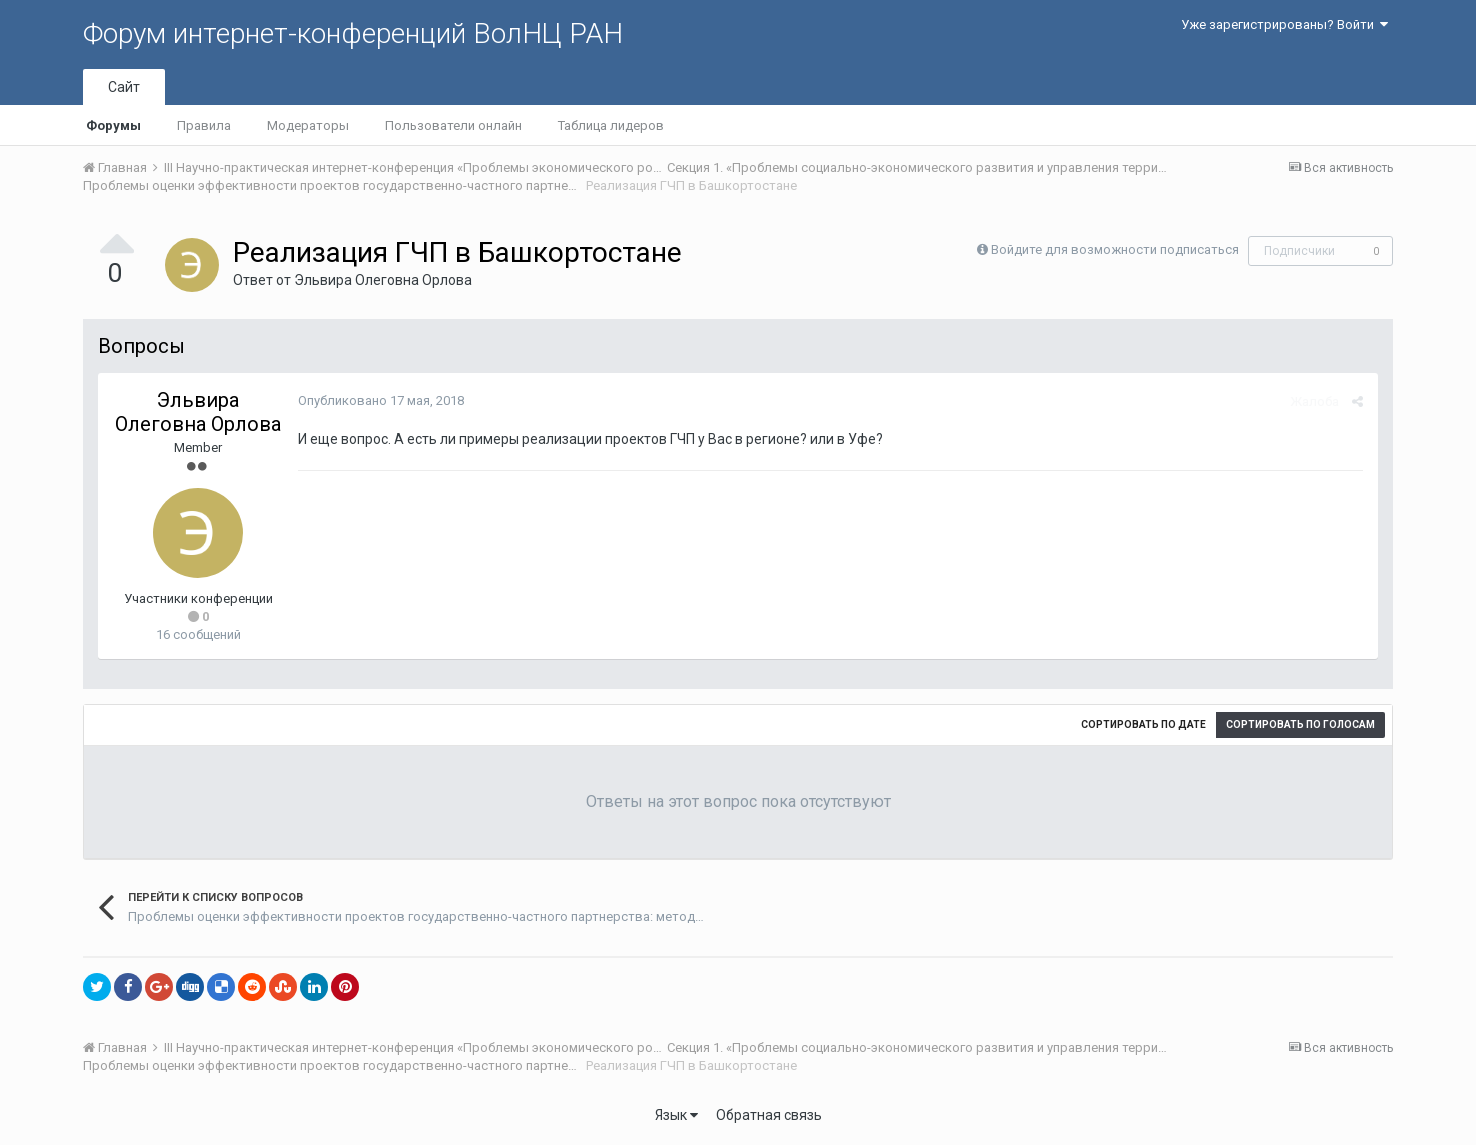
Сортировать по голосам (1300, 724)
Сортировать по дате (1143, 724)
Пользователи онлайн (453, 125)
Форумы (113, 125)
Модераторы (308, 125)
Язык (676, 1115)
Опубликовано (381, 400)
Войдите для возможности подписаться (1115, 249)
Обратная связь (769, 1115)
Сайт (124, 87)
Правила (204, 125)
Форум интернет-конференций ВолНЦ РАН (353, 33)
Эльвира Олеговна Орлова (383, 280)
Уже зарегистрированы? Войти (1284, 24)
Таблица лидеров (611, 125)
